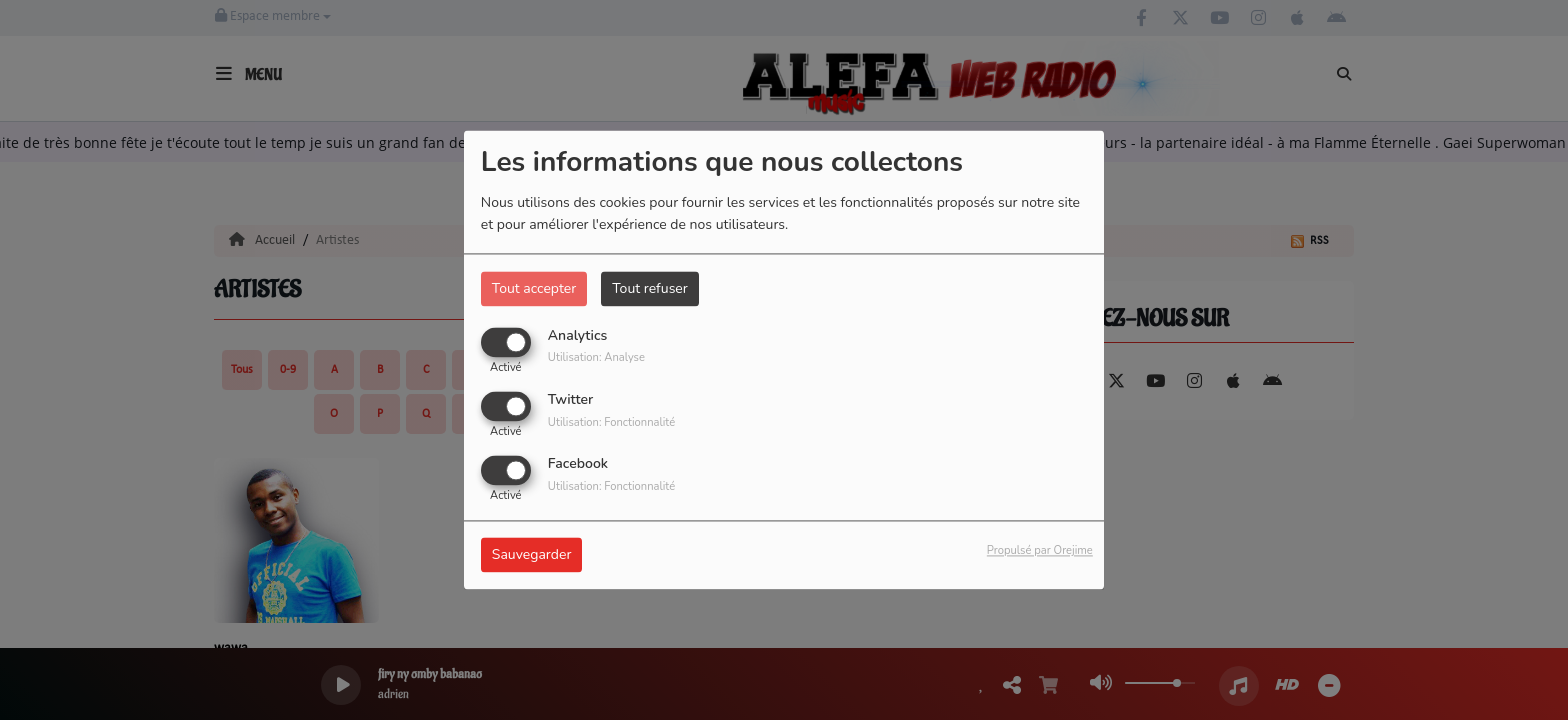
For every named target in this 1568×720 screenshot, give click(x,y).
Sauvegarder (532, 555)
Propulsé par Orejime (1040, 551)
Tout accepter (534, 288)
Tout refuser (650, 288)
